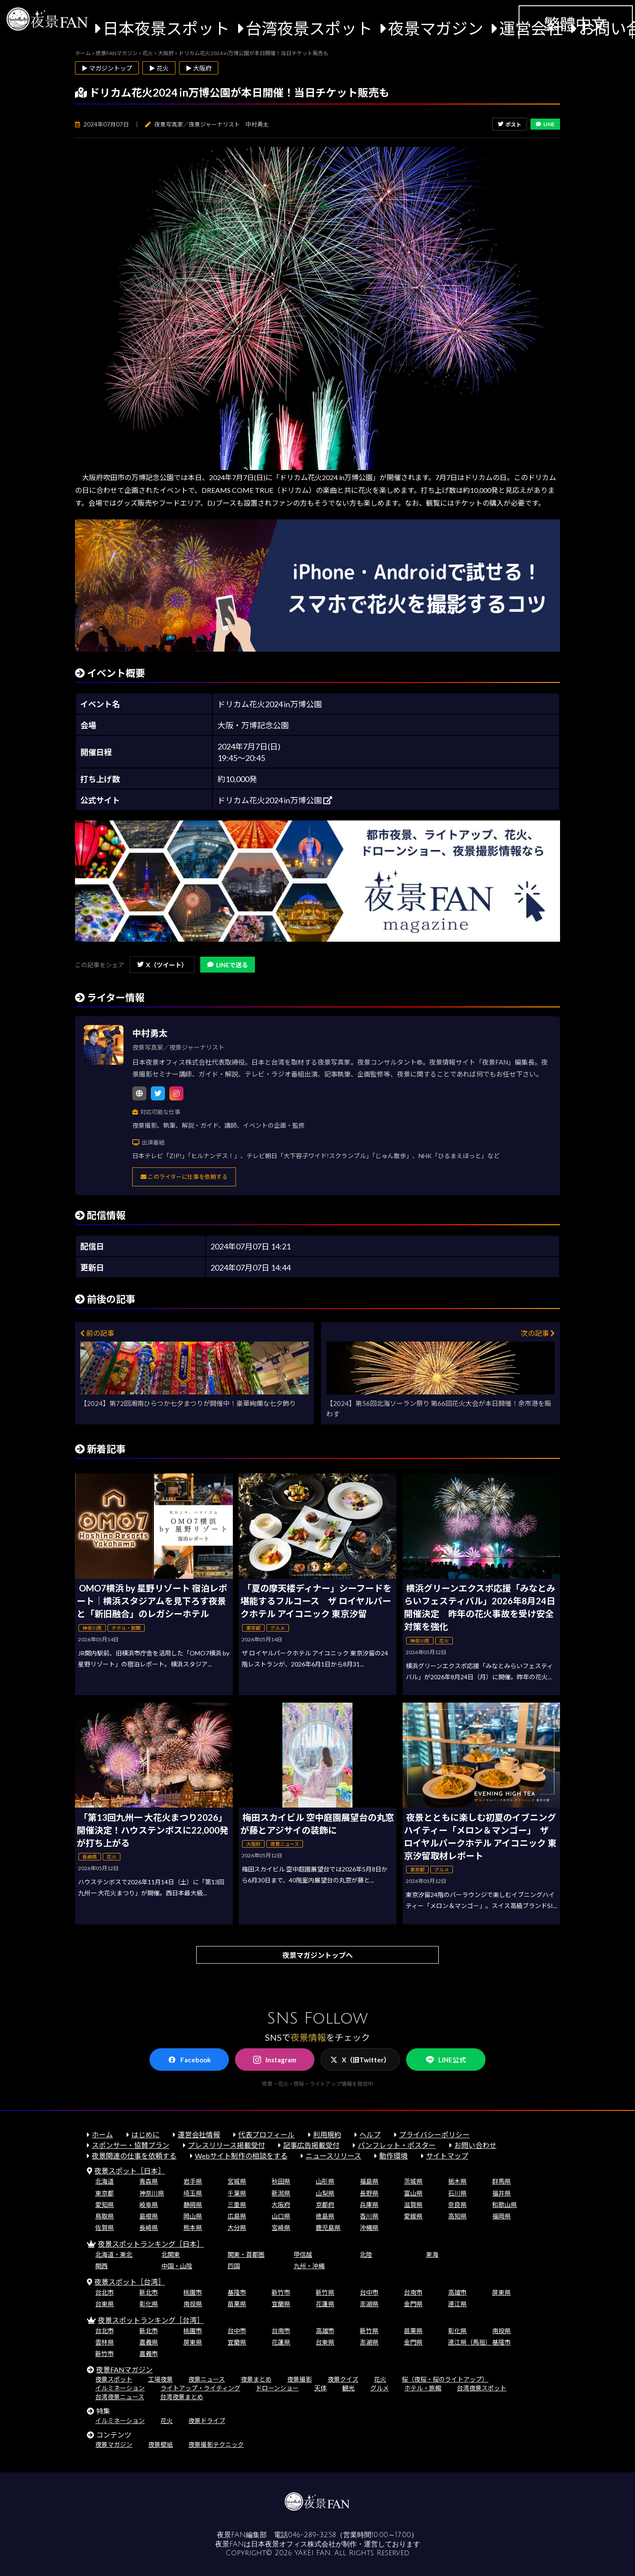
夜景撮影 (299, 2379)
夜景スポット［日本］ (129, 2170)
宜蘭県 (281, 2304)
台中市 (369, 2292)
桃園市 (192, 2292)
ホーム (102, 2134)
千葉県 (237, 2193)
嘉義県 (148, 2342)
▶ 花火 (159, 68)
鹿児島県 (328, 2227)
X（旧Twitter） (360, 2060)
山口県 (281, 2216)
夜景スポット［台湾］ (129, 2282)
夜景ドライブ (206, 2420)
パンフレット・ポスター (397, 2145)
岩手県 (192, 2181)
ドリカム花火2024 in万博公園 (274, 800)
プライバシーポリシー (434, 2134)
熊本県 (192, 2227)
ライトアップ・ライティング (200, 2388)
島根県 (148, 2216)
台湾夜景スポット (309, 28)
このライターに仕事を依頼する (184, 1176)
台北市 (104, 2292)
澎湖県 (369, 2304)
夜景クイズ (343, 2379)
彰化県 (148, 2304)
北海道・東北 (113, 2254)
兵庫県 (369, 2204)
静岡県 (192, 2204)
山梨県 (325, 2193)
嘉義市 (148, 2353)
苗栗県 (237, 2304)
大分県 (237, 2227)
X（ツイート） (162, 965)
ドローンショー (277, 2388)
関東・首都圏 (246, 2254)
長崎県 (148, 2227)
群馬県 (501, 2181)
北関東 (170, 2254)
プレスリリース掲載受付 (226, 2145)
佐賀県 (104, 2227)
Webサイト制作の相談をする (241, 2155)
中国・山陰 (176, 2266)
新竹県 (325, 2292)
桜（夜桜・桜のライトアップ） (445, 2379)
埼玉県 (192, 2193)
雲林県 (104, 2342)
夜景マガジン (435, 28)
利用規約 (327, 2134)
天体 (320, 2388)
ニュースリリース (333, 2155)
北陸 (366, 2254)
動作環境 (393, 2155)
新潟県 (281, 2193)
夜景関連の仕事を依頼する (134, 2155)
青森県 (148, 2181)
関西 (101, 2266)
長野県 (369, 2193)
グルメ (379, 2388)
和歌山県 (504, 2204)
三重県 (237, 2204)
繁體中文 (575, 24)
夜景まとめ (256, 2379)
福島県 (369, 2181)
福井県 (501, 2193)
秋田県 (281, 2181)
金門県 (413, 2304)
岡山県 (192, 2216)
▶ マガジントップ (107, 68)
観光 (348, 2388)
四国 (234, 2266)
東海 (432, 2254)
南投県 (192, 2304)
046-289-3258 (312, 2535)
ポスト (509, 124)
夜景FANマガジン (124, 2369)
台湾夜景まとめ (181, 2397)
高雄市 (457, 2292)
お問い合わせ (475, 2145)
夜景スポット (113, 2379)
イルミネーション (120, 2388)
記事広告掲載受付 (311, 2145)
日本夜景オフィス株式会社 (293, 2544)
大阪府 (281, 2204)
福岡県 (501, 2216)
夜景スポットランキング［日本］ (151, 2244)
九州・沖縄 (309, 2266)
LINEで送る (227, 965)
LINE (545, 124)
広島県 (237, 2216)
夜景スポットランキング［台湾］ (151, 2320)
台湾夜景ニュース (119, 2397)
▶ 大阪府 (199, 68)
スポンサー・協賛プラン (130, 2145)
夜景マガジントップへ (317, 1955)
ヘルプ (370, 2134)
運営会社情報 (199, 2134)
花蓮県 (325, 2304)
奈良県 (457, 2204)
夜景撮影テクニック (216, 2444)
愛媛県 (413, 2216)
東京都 (104, 2193)
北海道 (104, 2181)
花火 (380, 2379)
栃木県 (457, 2181)
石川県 (457, 2193)
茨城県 (413, 2181)
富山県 (413, 2193)
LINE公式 (446, 2060)
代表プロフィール (266, 2134)
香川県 (369, 2216)
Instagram (274, 2060)
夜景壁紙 (160, 2444)
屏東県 (501, 2292)
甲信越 (303, 2254)
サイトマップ (447, 2155)
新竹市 (281, 2292)
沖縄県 (369, 2227)
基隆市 (237, 2292)
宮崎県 (281, 2227)
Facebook (189, 2060)
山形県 (325, 2181)
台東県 (104, 2304)
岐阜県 (148, 2204)
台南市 (413, 2292)
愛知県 (104, 2204)
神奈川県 (151, 2193)
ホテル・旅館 (422, 2388)
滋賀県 (413, 2204)
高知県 (457, 2216)
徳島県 (325, 2216)
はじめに (145, 2134)
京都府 (325, 2204)
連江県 (457, 2304)
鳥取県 (104, 2216)
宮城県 (237, 2181)
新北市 (148, 2292)
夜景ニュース (206, 2379)
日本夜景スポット (166, 28)
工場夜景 (160, 2379)
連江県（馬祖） (469, 2342)
